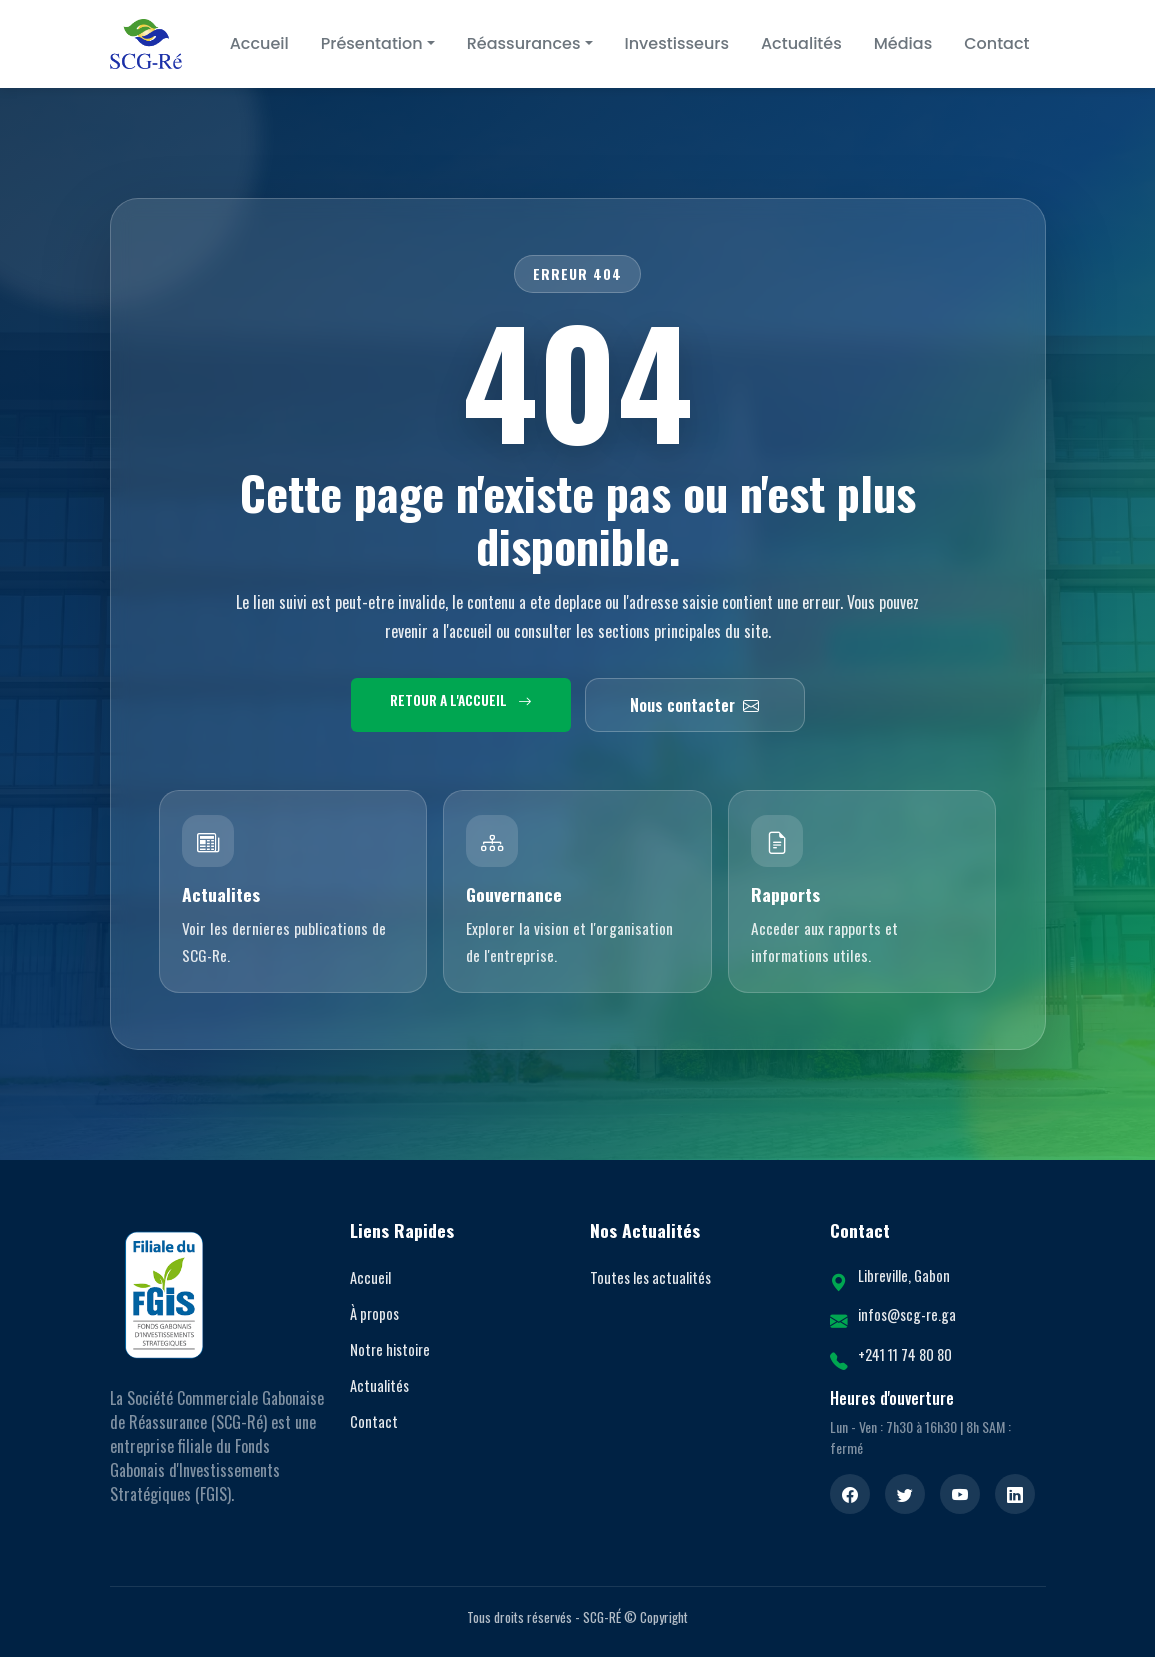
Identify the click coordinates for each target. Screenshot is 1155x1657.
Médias (903, 43)
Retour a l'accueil (461, 700)
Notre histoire (390, 1349)
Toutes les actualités (650, 1277)
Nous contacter (694, 705)
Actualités (801, 43)
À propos (374, 1313)
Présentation (372, 43)
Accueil (259, 43)
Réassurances (524, 43)
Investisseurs (677, 43)
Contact (996, 43)
